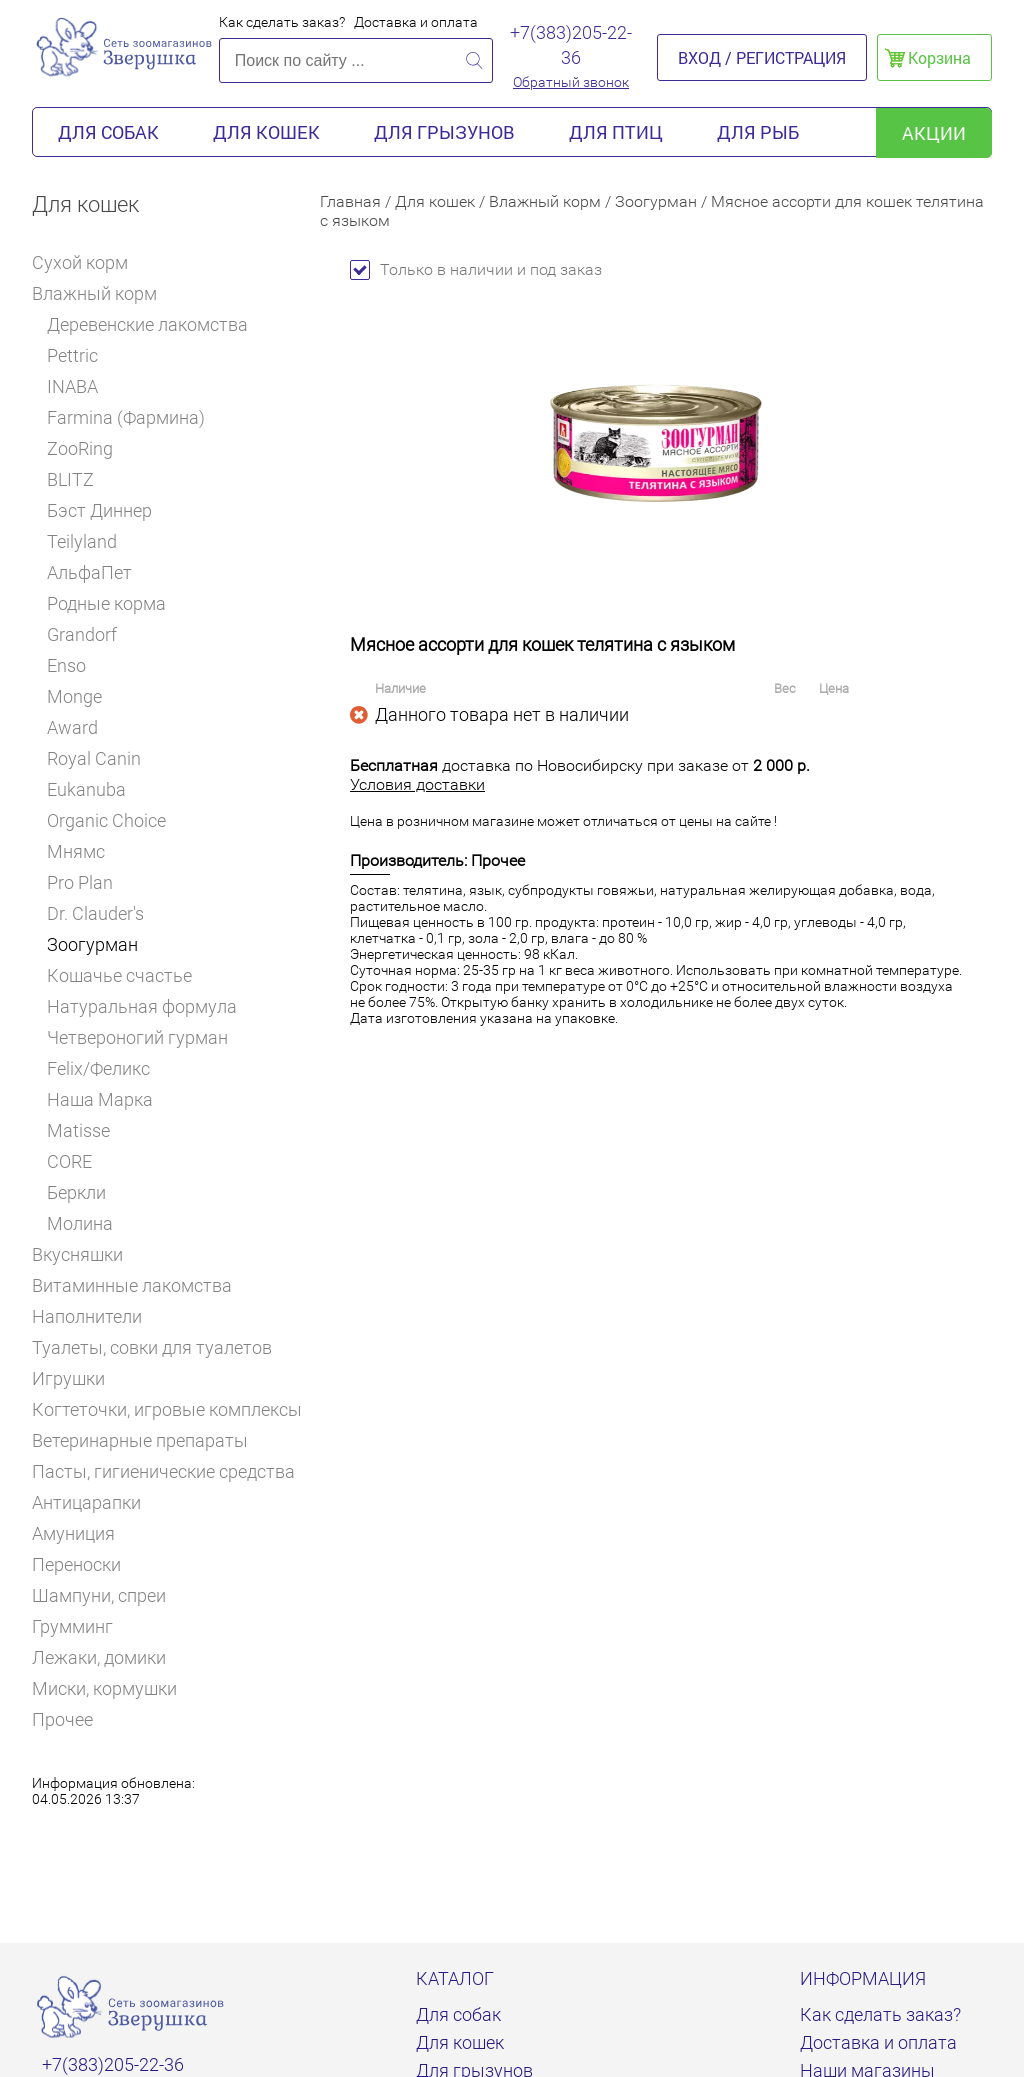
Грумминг (81, 1626)
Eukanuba (86, 789)
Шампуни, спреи (99, 1595)
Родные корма (106, 603)
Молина (80, 1223)
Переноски (76, 1564)
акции (934, 133)
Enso (66, 665)
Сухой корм (88, 262)
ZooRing (80, 448)
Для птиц (616, 132)
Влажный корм (101, 293)
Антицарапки (86, 1502)
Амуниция (73, 1533)
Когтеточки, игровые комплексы (167, 1409)
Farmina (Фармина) (126, 417)
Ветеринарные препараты (148, 1440)
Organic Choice (106, 820)
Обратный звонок (571, 82)
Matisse (78, 1130)
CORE (69, 1161)
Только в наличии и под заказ (476, 269)
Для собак (108, 132)
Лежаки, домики (99, 1657)
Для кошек (266, 132)
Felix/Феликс (98, 1068)
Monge (74, 696)
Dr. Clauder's (95, 913)
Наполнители (95, 1316)
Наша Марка (100, 1099)
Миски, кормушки (104, 1688)
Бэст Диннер (99, 510)
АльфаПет (89, 572)
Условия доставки (417, 784)
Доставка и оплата (416, 22)
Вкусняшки (86, 1254)
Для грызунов (444, 132)
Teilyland (82, 541)
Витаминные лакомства (140, 1285)
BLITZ (77, 479)
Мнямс (76, 851)
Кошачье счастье (119, 975)
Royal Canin (101, 758)
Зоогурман (92, 944)
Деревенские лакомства (147, 324)
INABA (72, 386)
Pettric (72, 355)
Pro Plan (87, 882)
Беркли (76, 1192)
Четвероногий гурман (137, 1037)
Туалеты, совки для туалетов (152, 1347)
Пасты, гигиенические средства (163, 1471)
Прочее (62, 1719)
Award (72, 727)
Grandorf (82, 634)
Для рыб (758, 132)
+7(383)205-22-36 (571, 45)
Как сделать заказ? (282, 22)
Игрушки (77, 1378)
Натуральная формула (142, 1006)
